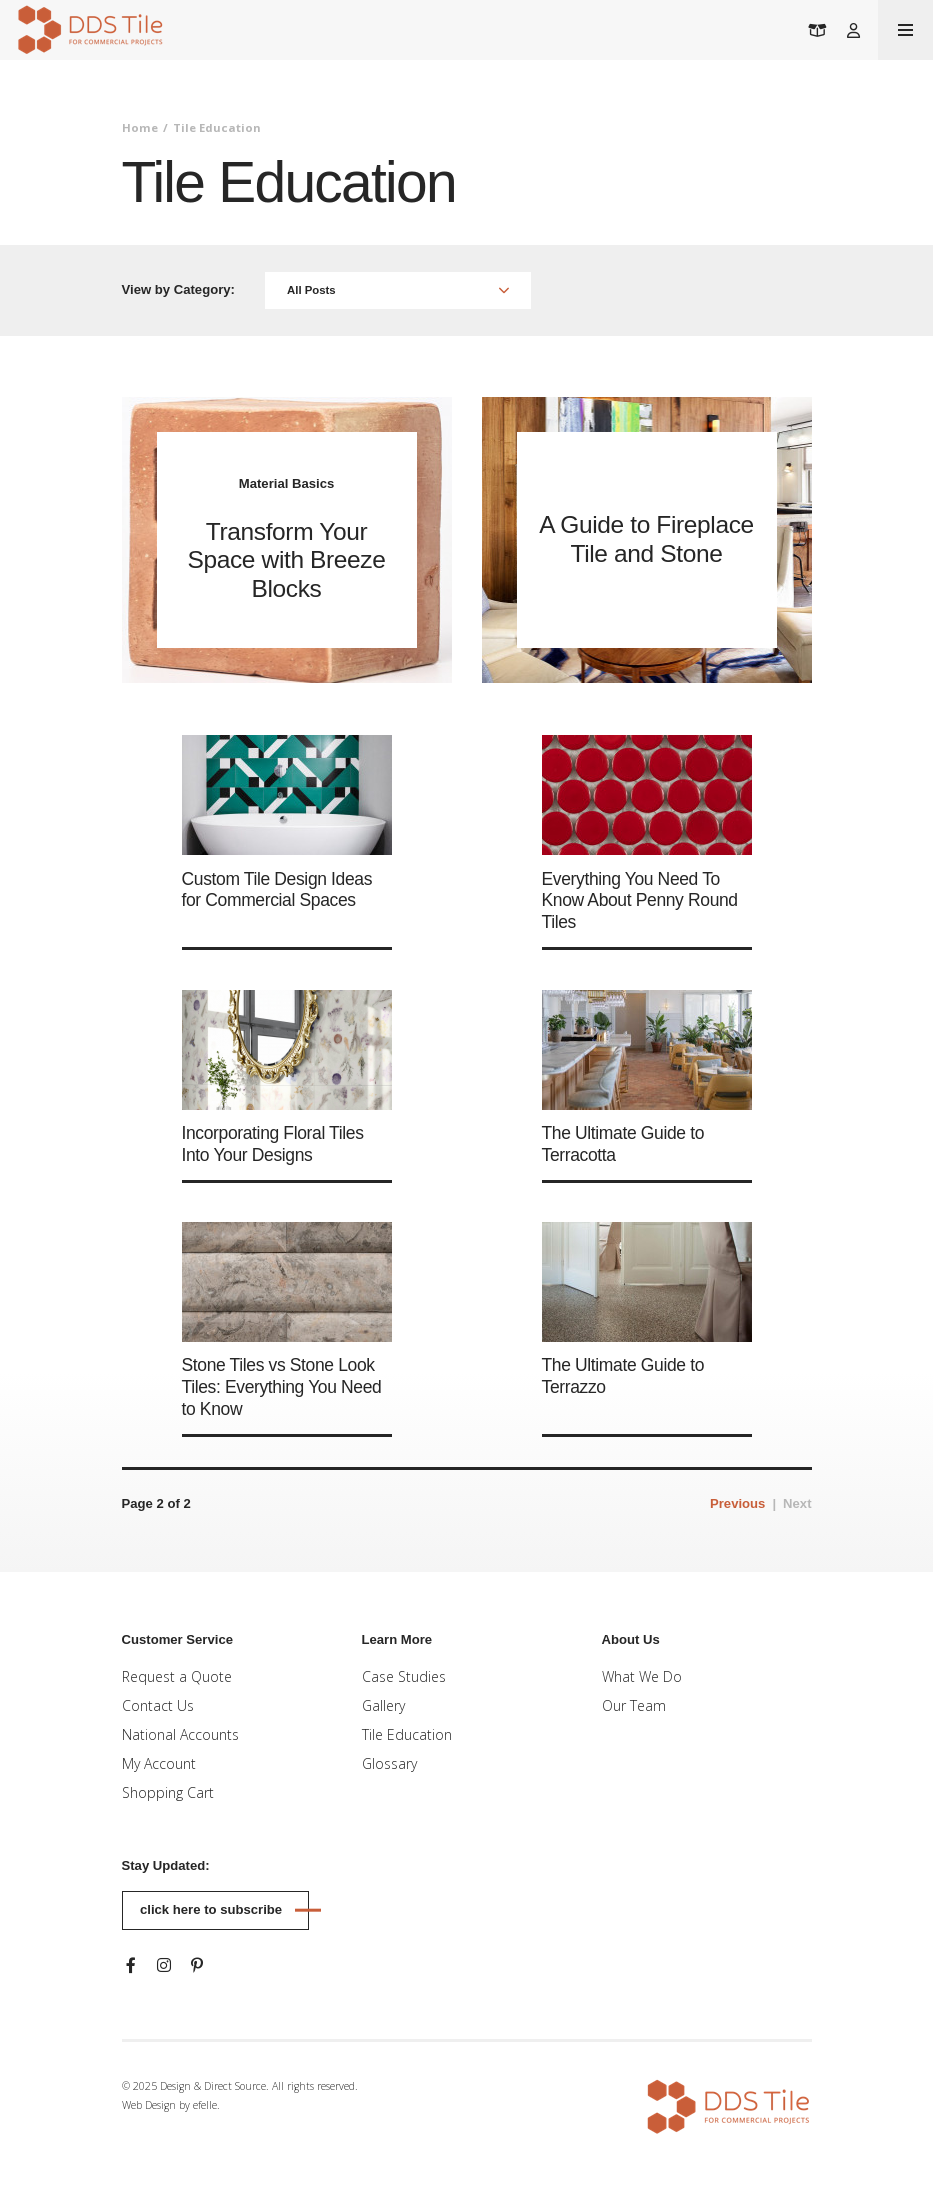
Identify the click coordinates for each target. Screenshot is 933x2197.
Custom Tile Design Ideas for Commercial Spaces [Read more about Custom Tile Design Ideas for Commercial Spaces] (277, 890)
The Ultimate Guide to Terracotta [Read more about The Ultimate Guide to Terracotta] (623, 1144)
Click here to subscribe (211, 1909)
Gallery (383, 1705)
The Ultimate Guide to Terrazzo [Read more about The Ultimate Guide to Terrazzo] (623, 1376)
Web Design (149, 2105)
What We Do (642, 1676)
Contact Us (158, 1705)
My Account (159, 1763)
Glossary (389, 1763)
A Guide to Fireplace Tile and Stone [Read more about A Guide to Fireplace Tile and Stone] (646, 539)
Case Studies (404, 1676)
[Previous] (737, 1504)
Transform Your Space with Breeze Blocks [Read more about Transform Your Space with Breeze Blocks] (286, 560)
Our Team (634, 1705)
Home (140, 127)
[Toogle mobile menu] (905, 30)
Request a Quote (177, 1676)
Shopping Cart (168, 1792)
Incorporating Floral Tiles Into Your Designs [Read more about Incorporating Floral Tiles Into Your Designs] (273, 1144)
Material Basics (286, 483)
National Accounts (180, 1734)
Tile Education (407, 1734)
